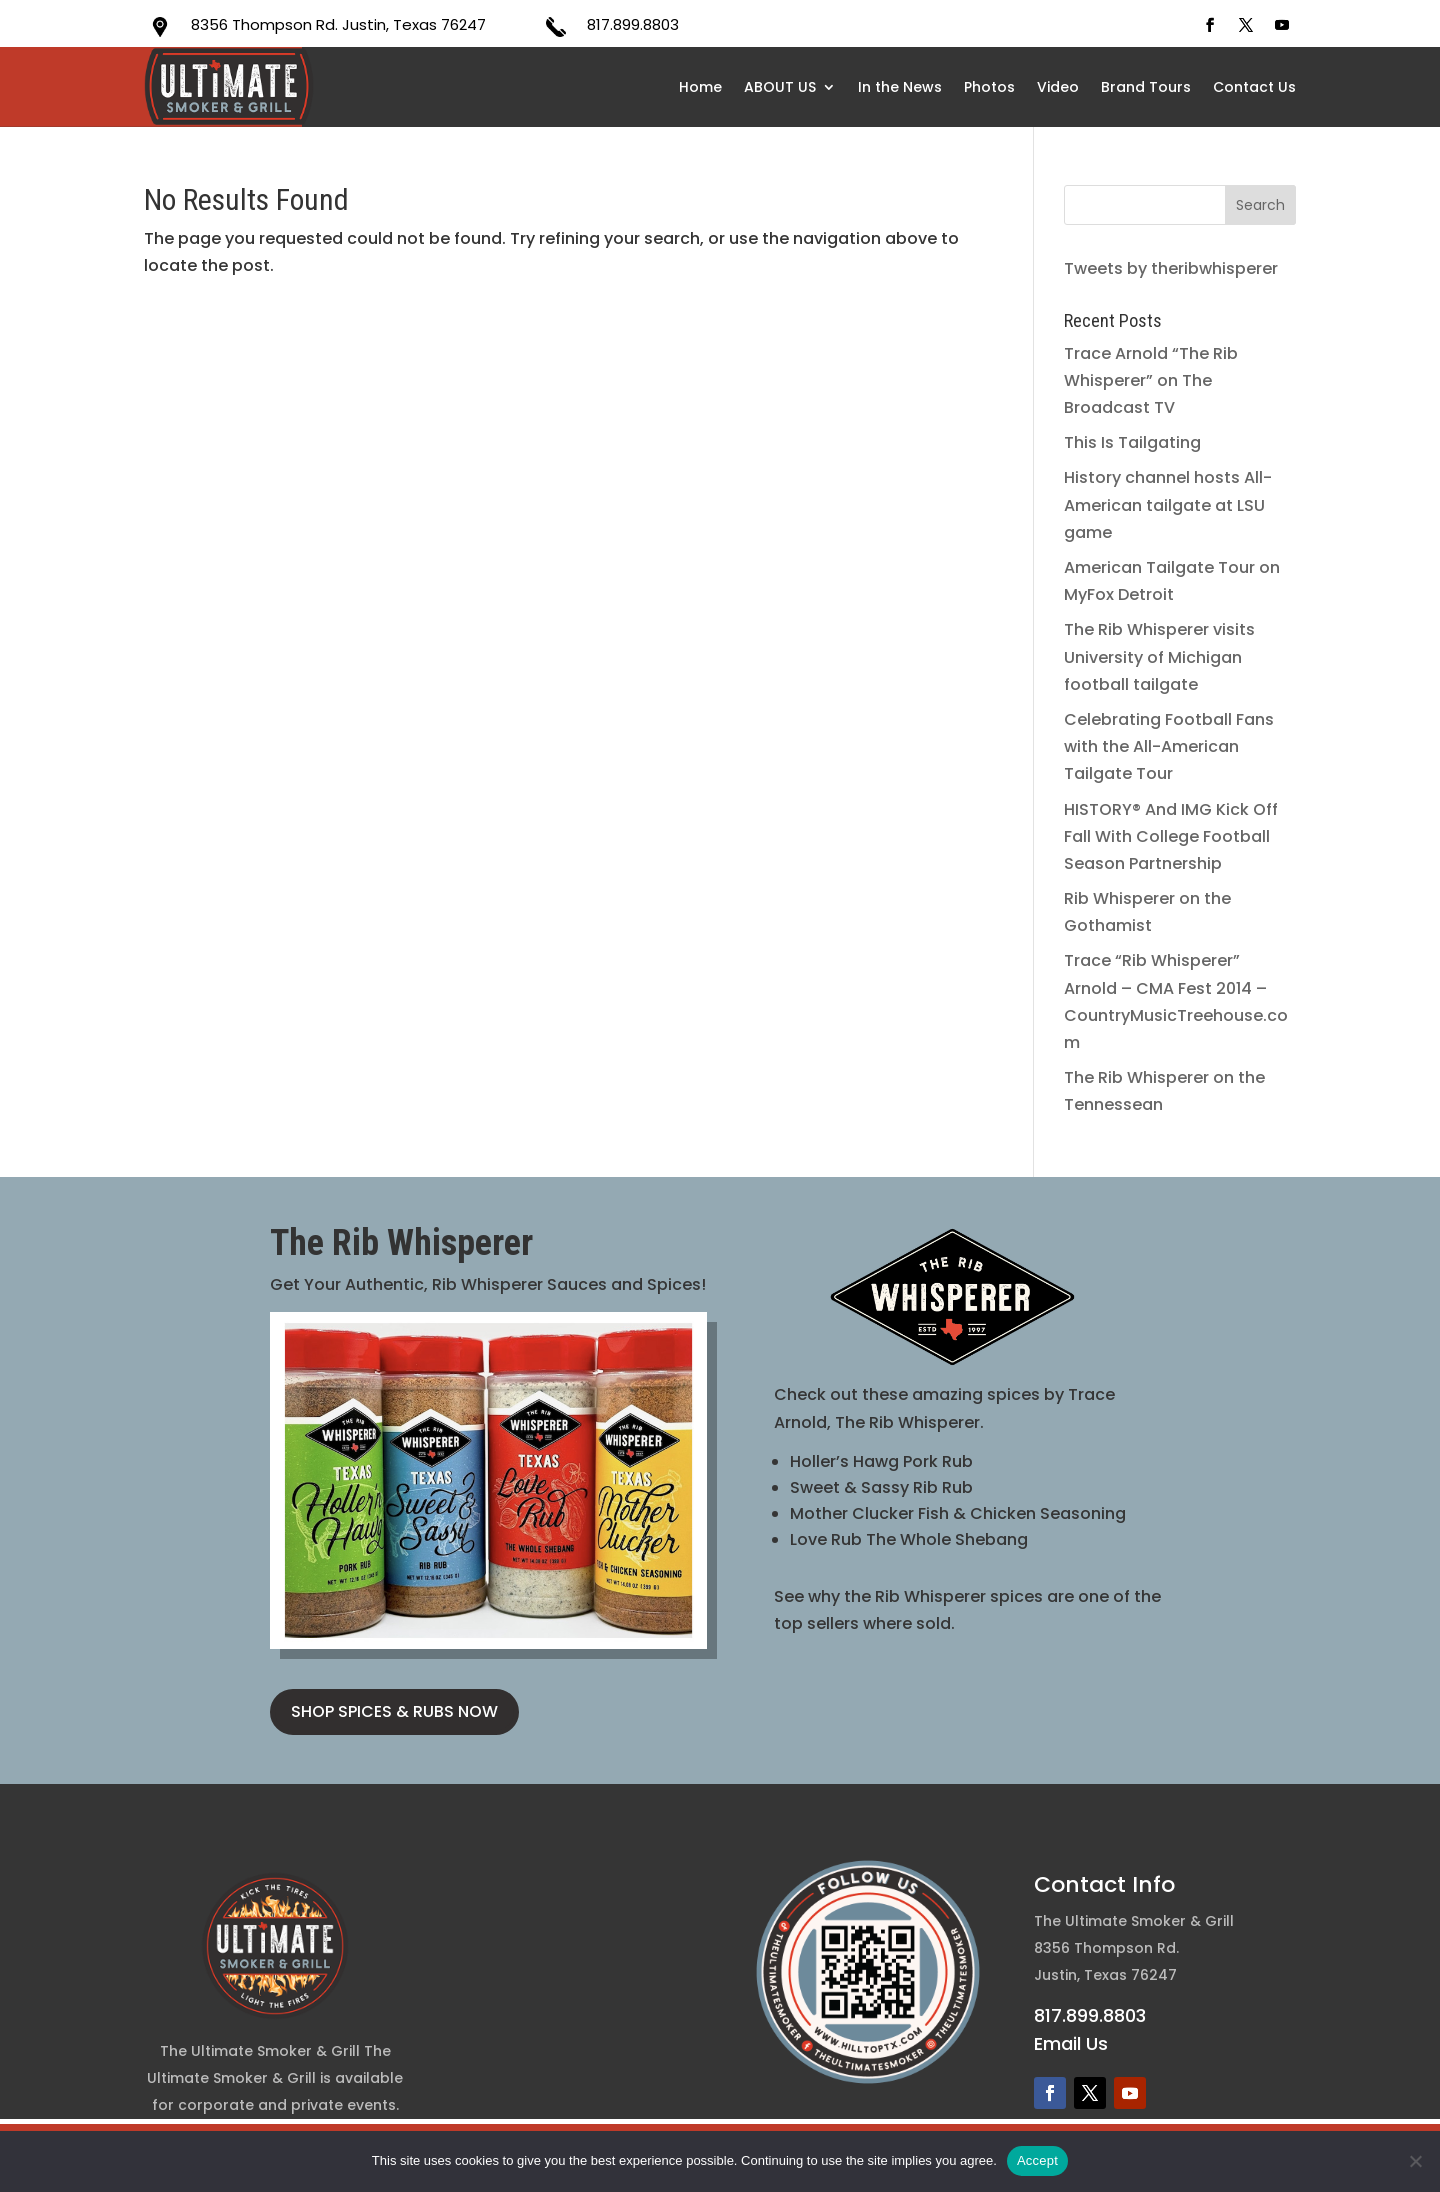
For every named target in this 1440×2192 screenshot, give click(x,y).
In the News (900, 87)
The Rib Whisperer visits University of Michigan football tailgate (1159, 656)
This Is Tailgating (1132, 442)
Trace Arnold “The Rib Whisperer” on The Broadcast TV (1151, 380)
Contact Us (1254, 87)
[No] (1415, 2161)
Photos (989, 87)
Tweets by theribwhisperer (1171, 268)
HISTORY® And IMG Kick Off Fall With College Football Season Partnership (1171, 836)
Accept (1037, 2160)
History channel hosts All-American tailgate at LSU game (1168, 504)
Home (700, 87)
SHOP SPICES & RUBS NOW (394, 1711)
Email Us (1071, 2043)
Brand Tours (1146, 87)
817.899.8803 (633, 24)
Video (1058, 87)
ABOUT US (780, 87)
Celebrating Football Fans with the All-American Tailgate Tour (1169, 746)
